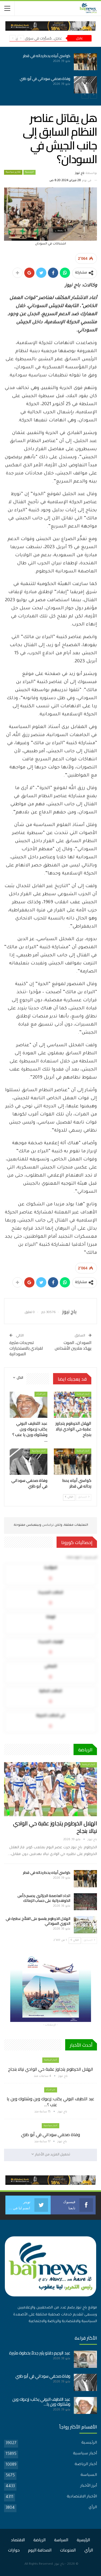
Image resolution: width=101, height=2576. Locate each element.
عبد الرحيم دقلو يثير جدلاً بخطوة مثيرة (39, 2353)
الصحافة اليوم (40, 2550)
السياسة (89, 2475)
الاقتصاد (18, 2540)
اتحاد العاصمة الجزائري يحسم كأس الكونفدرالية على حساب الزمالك (44, 1898)
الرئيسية (29, 172)
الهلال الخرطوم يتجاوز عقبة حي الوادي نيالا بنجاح (55, 1827)
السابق (83, 1497)
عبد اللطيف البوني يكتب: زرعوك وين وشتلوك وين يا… (41, 2401)
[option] (50, 73)
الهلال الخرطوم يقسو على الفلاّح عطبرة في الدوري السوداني (38, 1921)
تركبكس (47, 1525)
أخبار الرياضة (82, 1394)
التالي (69, 1497)
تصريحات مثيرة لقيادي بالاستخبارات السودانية (26, 1348)
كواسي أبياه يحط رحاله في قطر (46, 55)
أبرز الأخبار (88, 2486)
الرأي (93, 2507)
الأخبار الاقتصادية (82, 2497)
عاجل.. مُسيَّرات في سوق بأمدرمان (36, 38)
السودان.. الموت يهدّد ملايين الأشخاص (73, 1345)
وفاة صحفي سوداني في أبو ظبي (45, 78)
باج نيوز (59, 2564)
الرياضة (39, 2540)
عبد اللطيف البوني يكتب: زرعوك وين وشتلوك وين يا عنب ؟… (50, 2102)
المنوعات (68, 2550)
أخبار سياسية (39, 1451)
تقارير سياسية (13, 172)
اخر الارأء (41, 1394)
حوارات (14, 2550)
